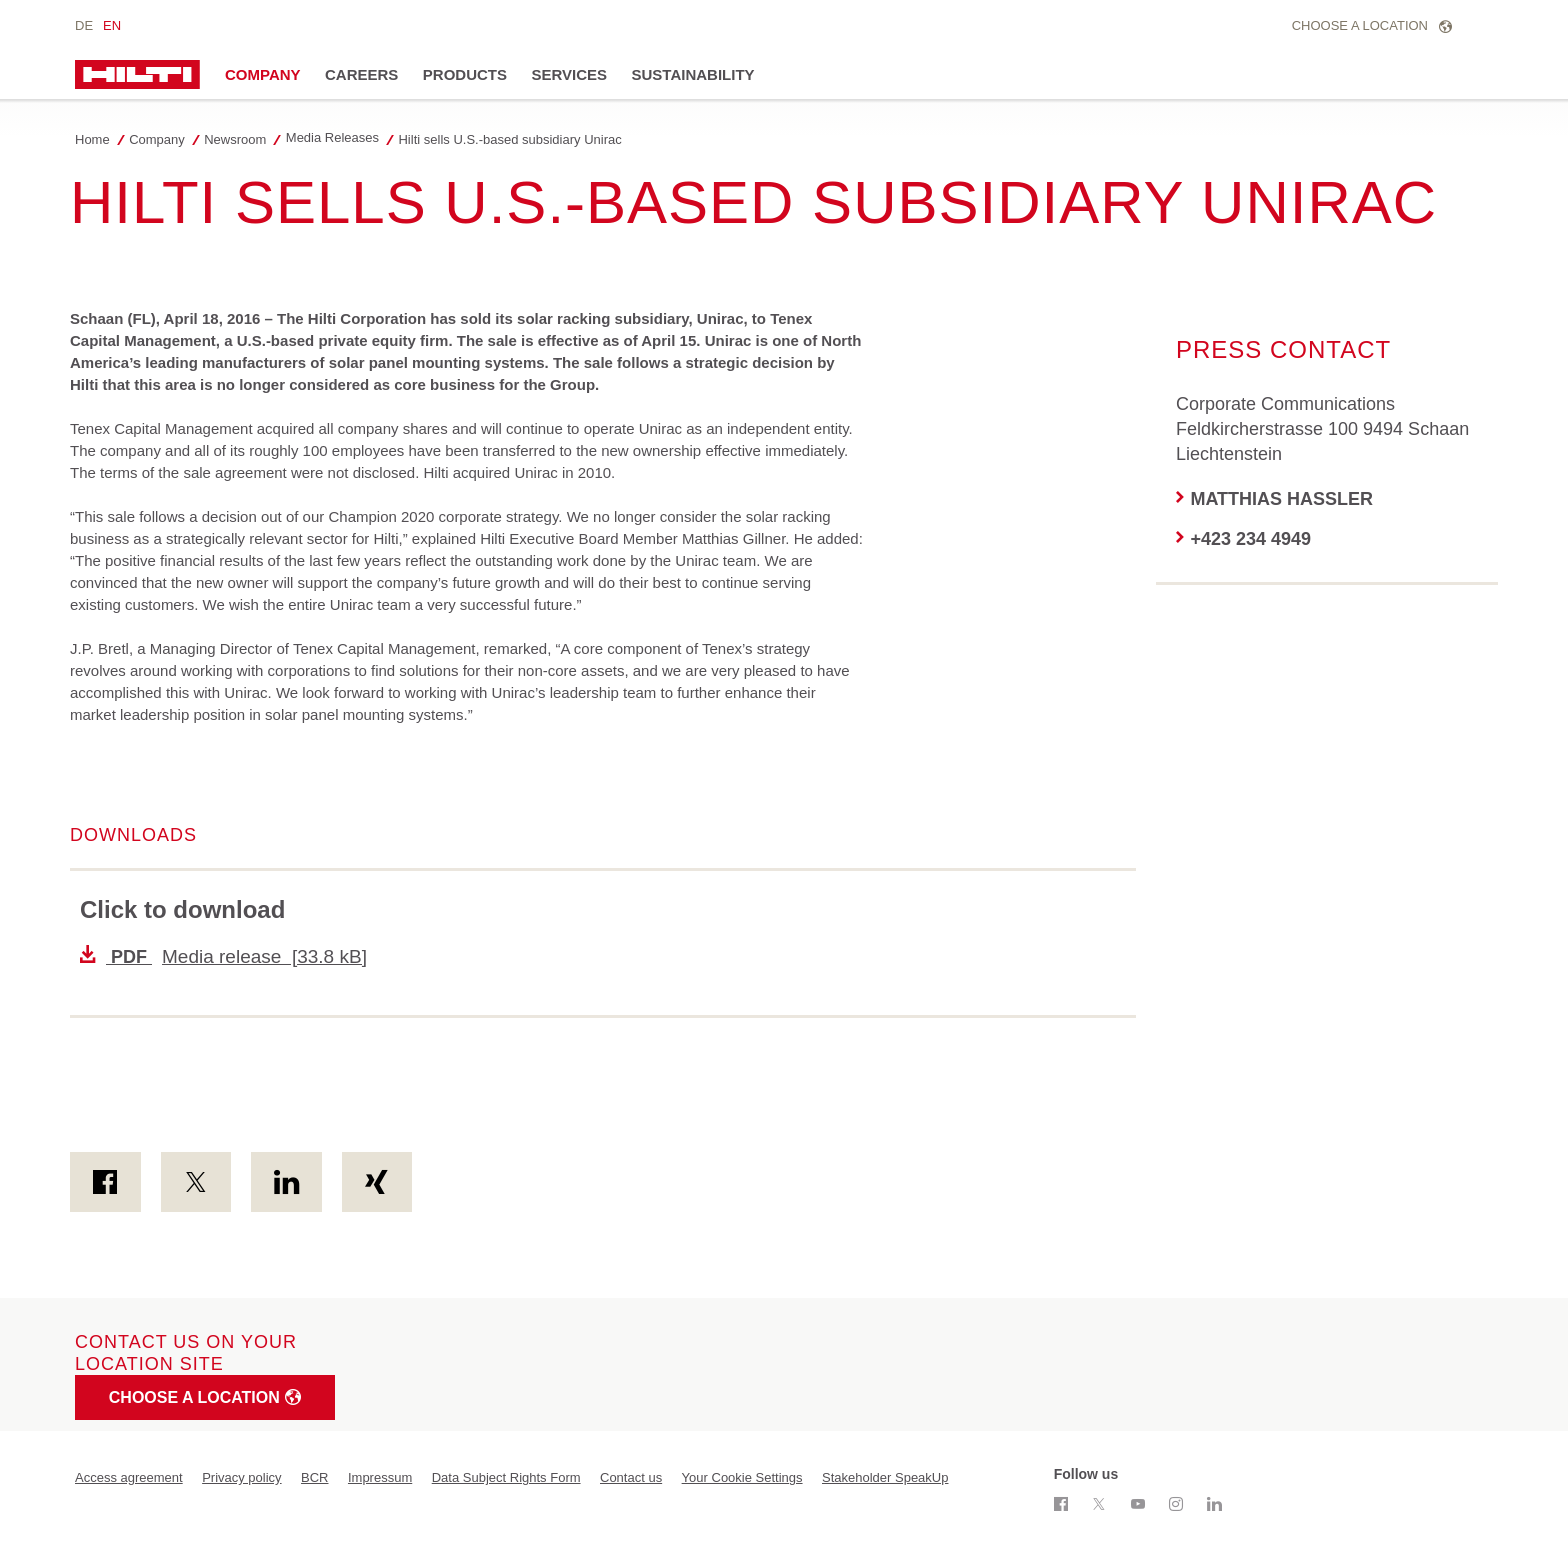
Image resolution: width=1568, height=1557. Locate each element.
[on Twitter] (196, 1182)
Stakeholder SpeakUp (885, 1477)
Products (465, 74)
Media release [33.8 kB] (223, 956)
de (84, 25)
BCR (314, 1477)
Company (263, 74)
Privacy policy (241, 1477)
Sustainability (693, 74)
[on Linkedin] (286, 1182)
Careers (361, 74)
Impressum (380, 1477)
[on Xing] (377, 1182)
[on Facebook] (105, 1182)
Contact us (631, 1477)
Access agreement (129, 1477)
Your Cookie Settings (742, 1477)
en (112, 25)
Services (569, 74)
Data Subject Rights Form (506, 1477)
